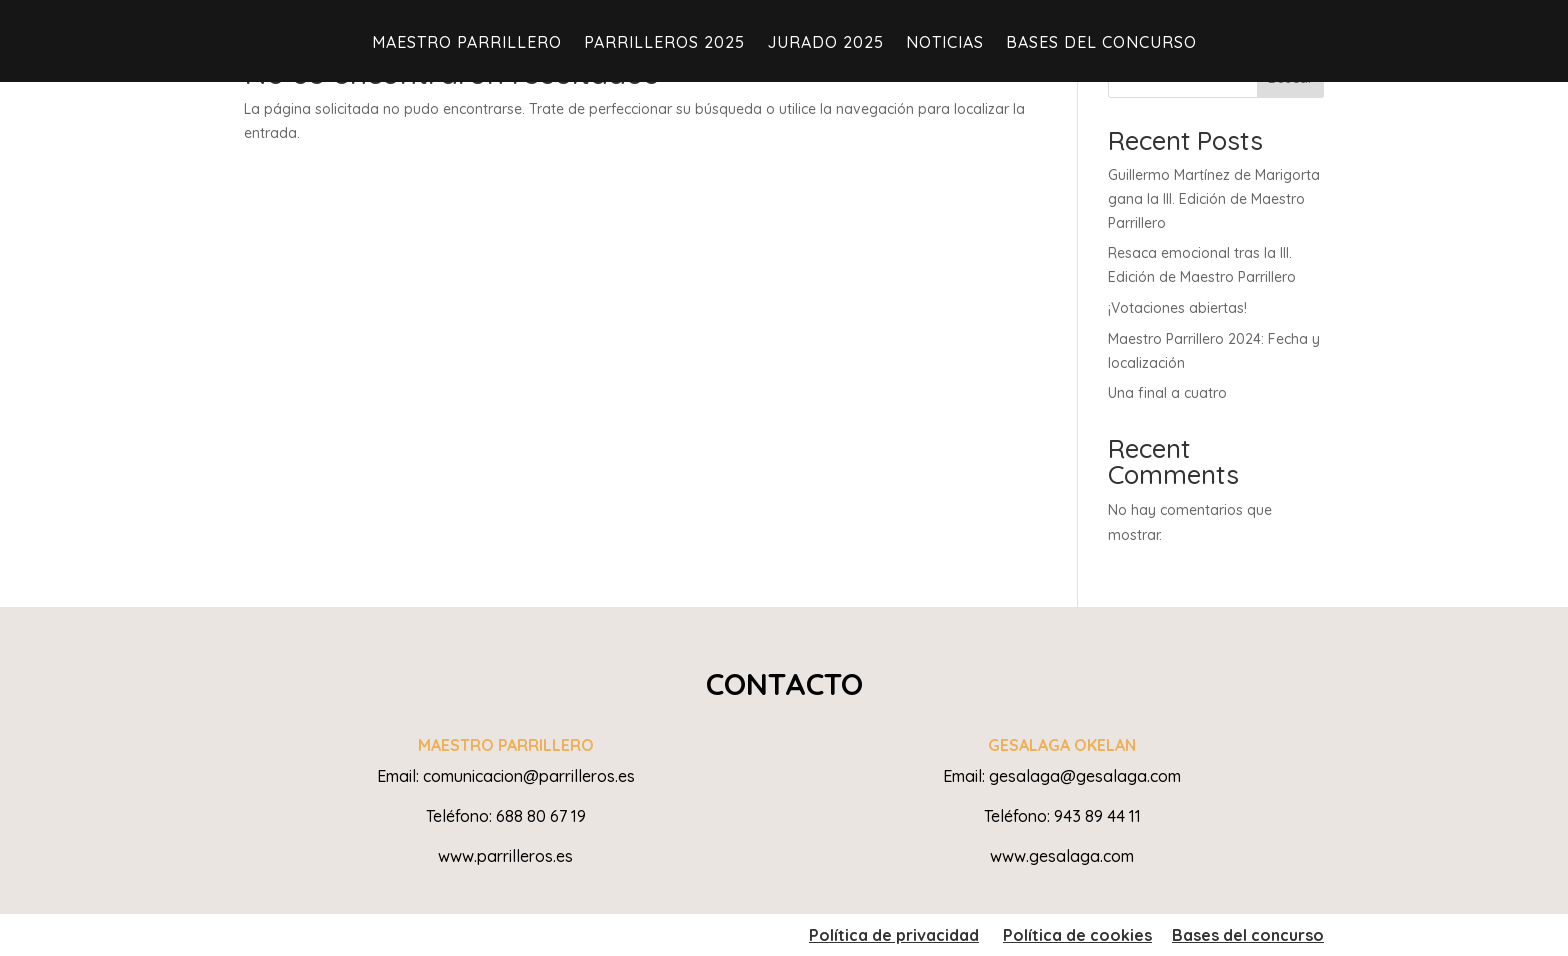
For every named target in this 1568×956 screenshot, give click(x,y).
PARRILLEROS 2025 (664, 43)
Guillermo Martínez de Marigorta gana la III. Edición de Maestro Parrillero (1214, 199)
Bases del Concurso (1101, 43)
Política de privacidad (894, 935)
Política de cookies (1077, 935)
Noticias (945, 43)
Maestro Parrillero (467, 43)
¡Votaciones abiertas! (1177, 308)
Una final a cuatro (1167, 393)
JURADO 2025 (825, 43)
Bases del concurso (1248, 935)
